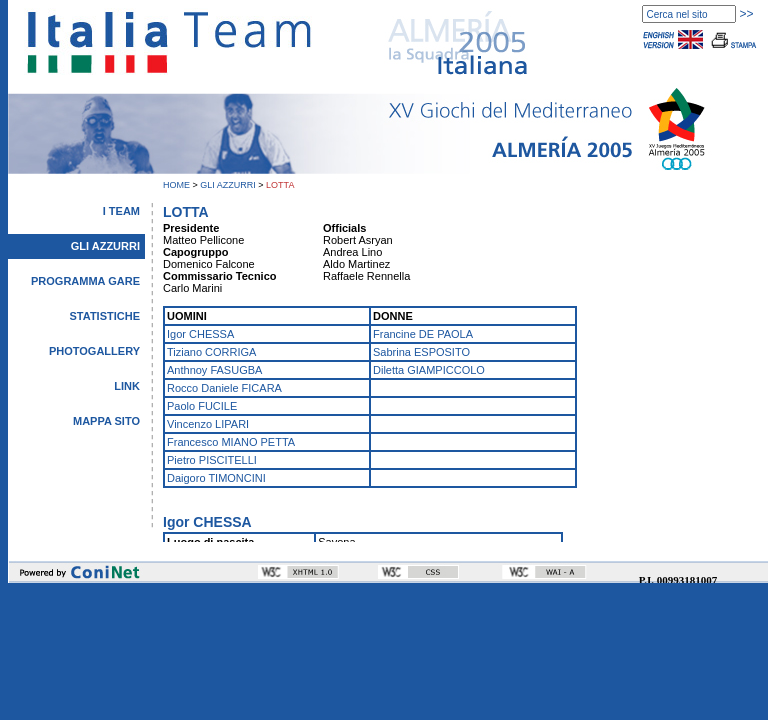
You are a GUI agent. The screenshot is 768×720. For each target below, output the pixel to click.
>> (746, 14)
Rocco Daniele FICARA (224, 388)
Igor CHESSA (200, 334)
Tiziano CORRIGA (211, 352)
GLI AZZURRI (228, 185)
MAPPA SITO (106, 421)
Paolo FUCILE (202, 406)
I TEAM (121, 211)
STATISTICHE (105, 316)
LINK (127, 386)
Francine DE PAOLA (423, 334)
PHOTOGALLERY (94, 351)
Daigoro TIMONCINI (216, 478)
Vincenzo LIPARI (208, 424)
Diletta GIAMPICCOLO (429, 370)
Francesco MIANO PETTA (231, 442)
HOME (176, 185)
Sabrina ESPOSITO (421, 352)
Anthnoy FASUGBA (214, 370)
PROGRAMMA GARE (85, 281)
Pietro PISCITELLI (212, 460)
